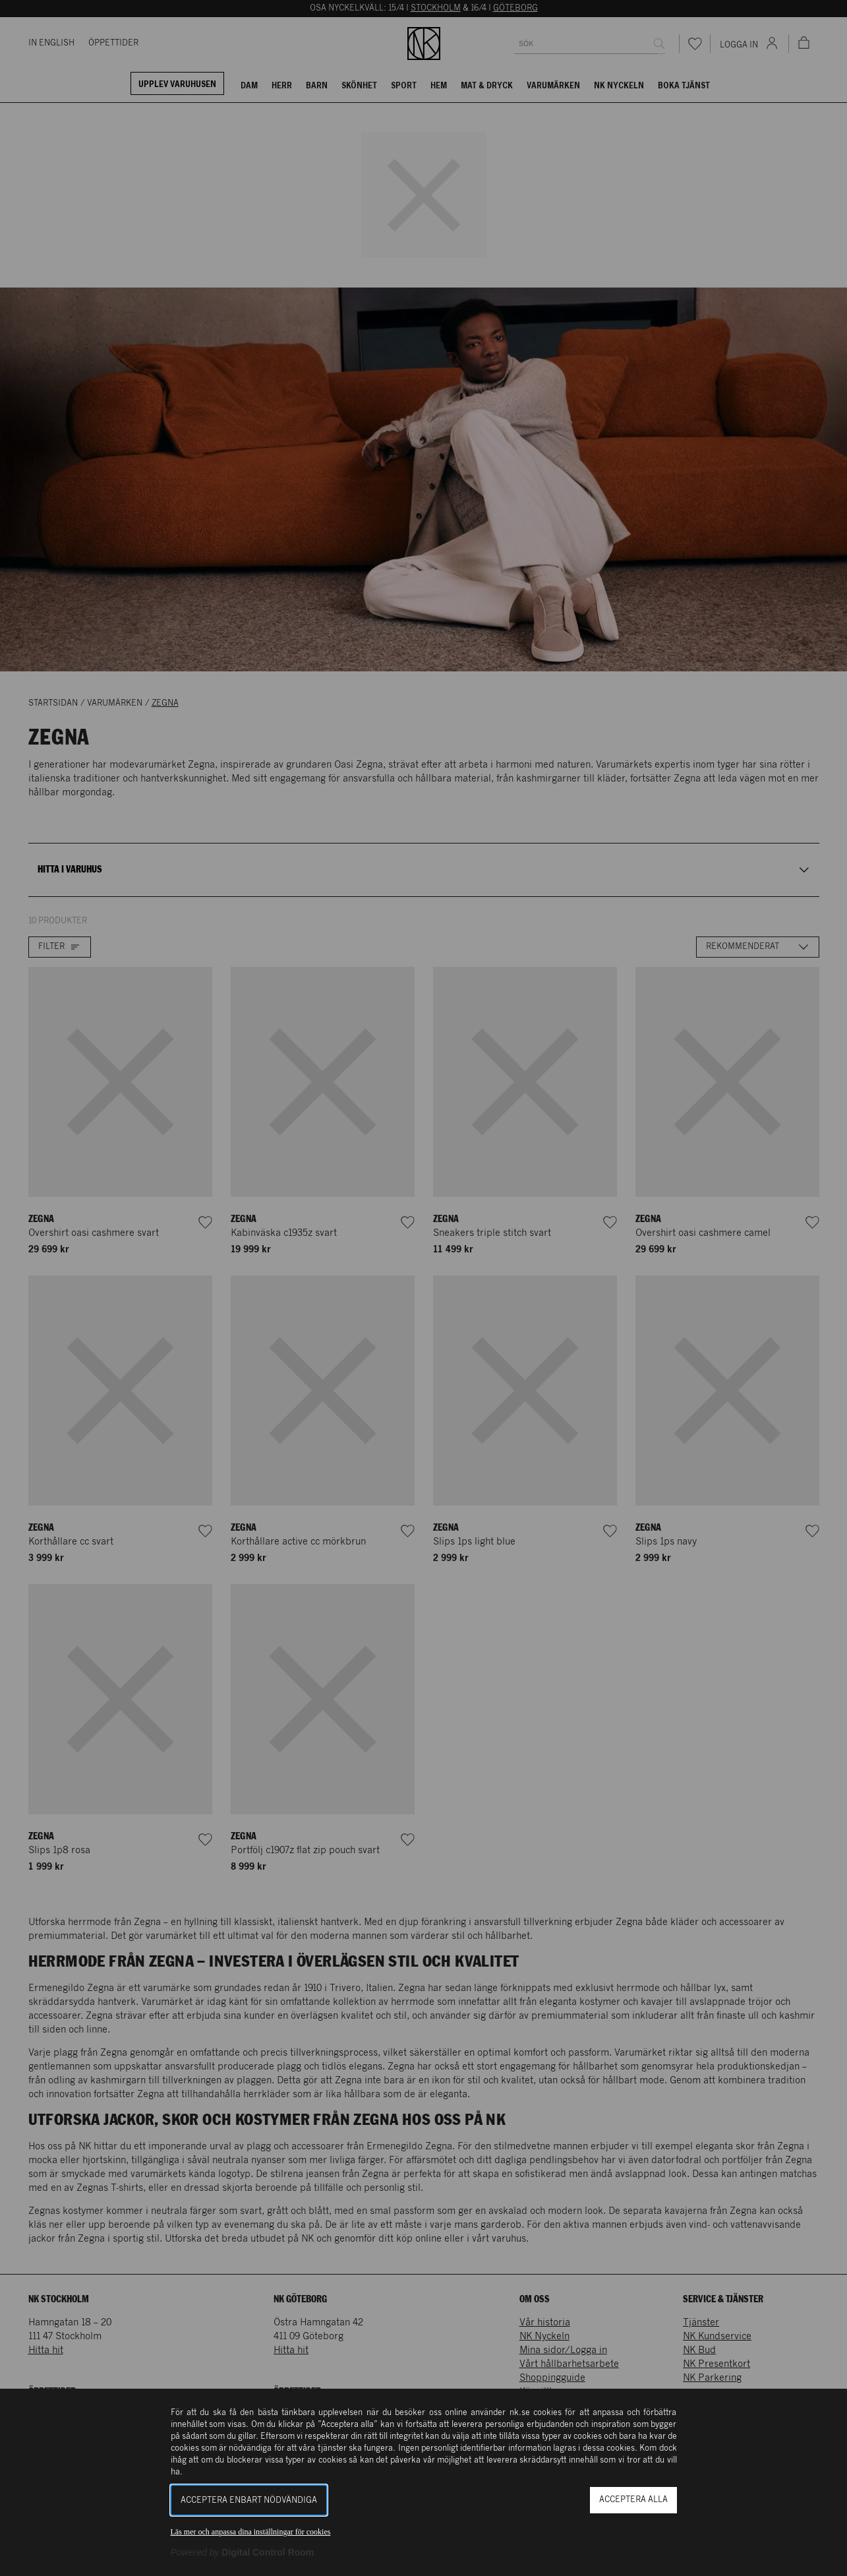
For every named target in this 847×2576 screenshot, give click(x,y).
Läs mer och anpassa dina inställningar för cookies (251, 2531)
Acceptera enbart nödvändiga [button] (249, 2500)
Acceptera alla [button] (633, 2499)
